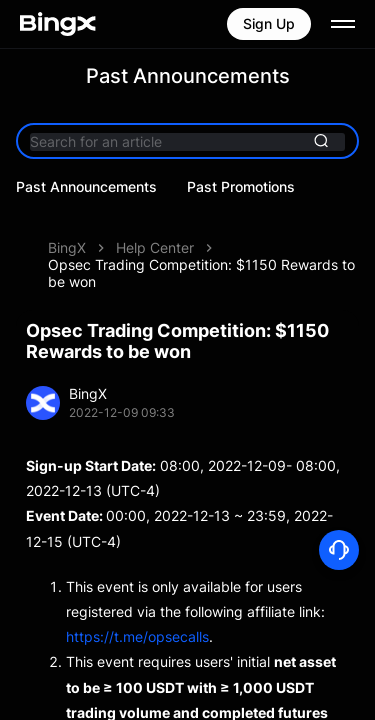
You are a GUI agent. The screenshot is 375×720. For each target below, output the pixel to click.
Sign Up (269, 23)
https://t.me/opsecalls (137, 608)
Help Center (155, 219)
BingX (67, 219)
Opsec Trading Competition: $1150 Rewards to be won (201, 245)
